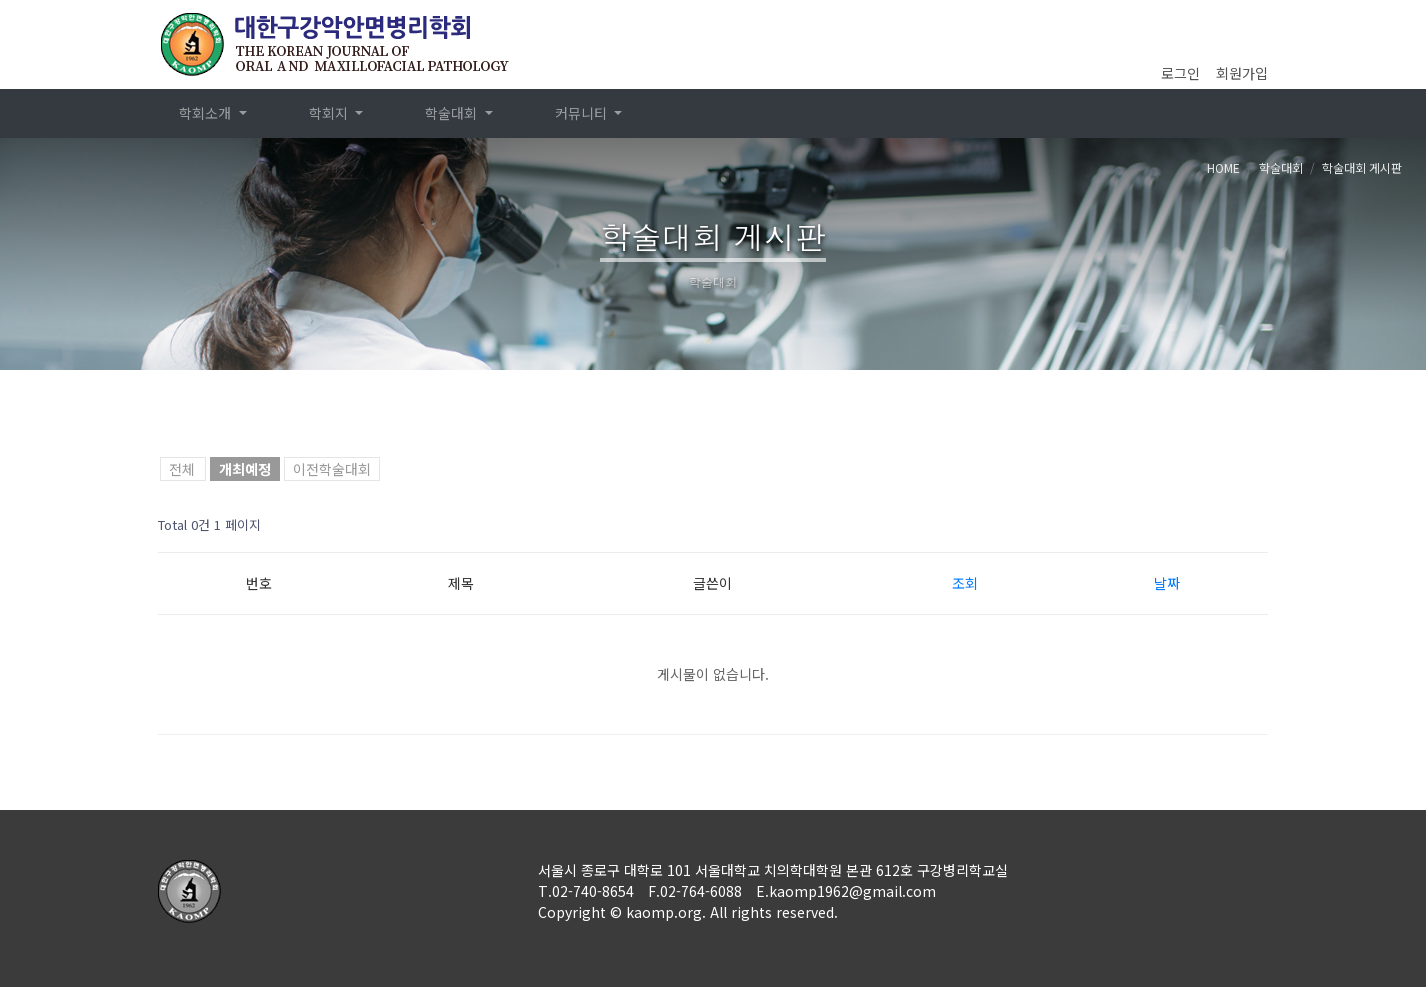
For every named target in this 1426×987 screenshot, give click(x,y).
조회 (965, 583)
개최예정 (245, 469)
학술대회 (453, 113)
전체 (182, 469)
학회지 (330, 113)
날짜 (1167, 583)
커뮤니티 (583, 113)
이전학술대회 (332, 469)
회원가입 (1242, 73)
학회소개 (207, 113)
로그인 (1180, 73)
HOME (1223, 167)
